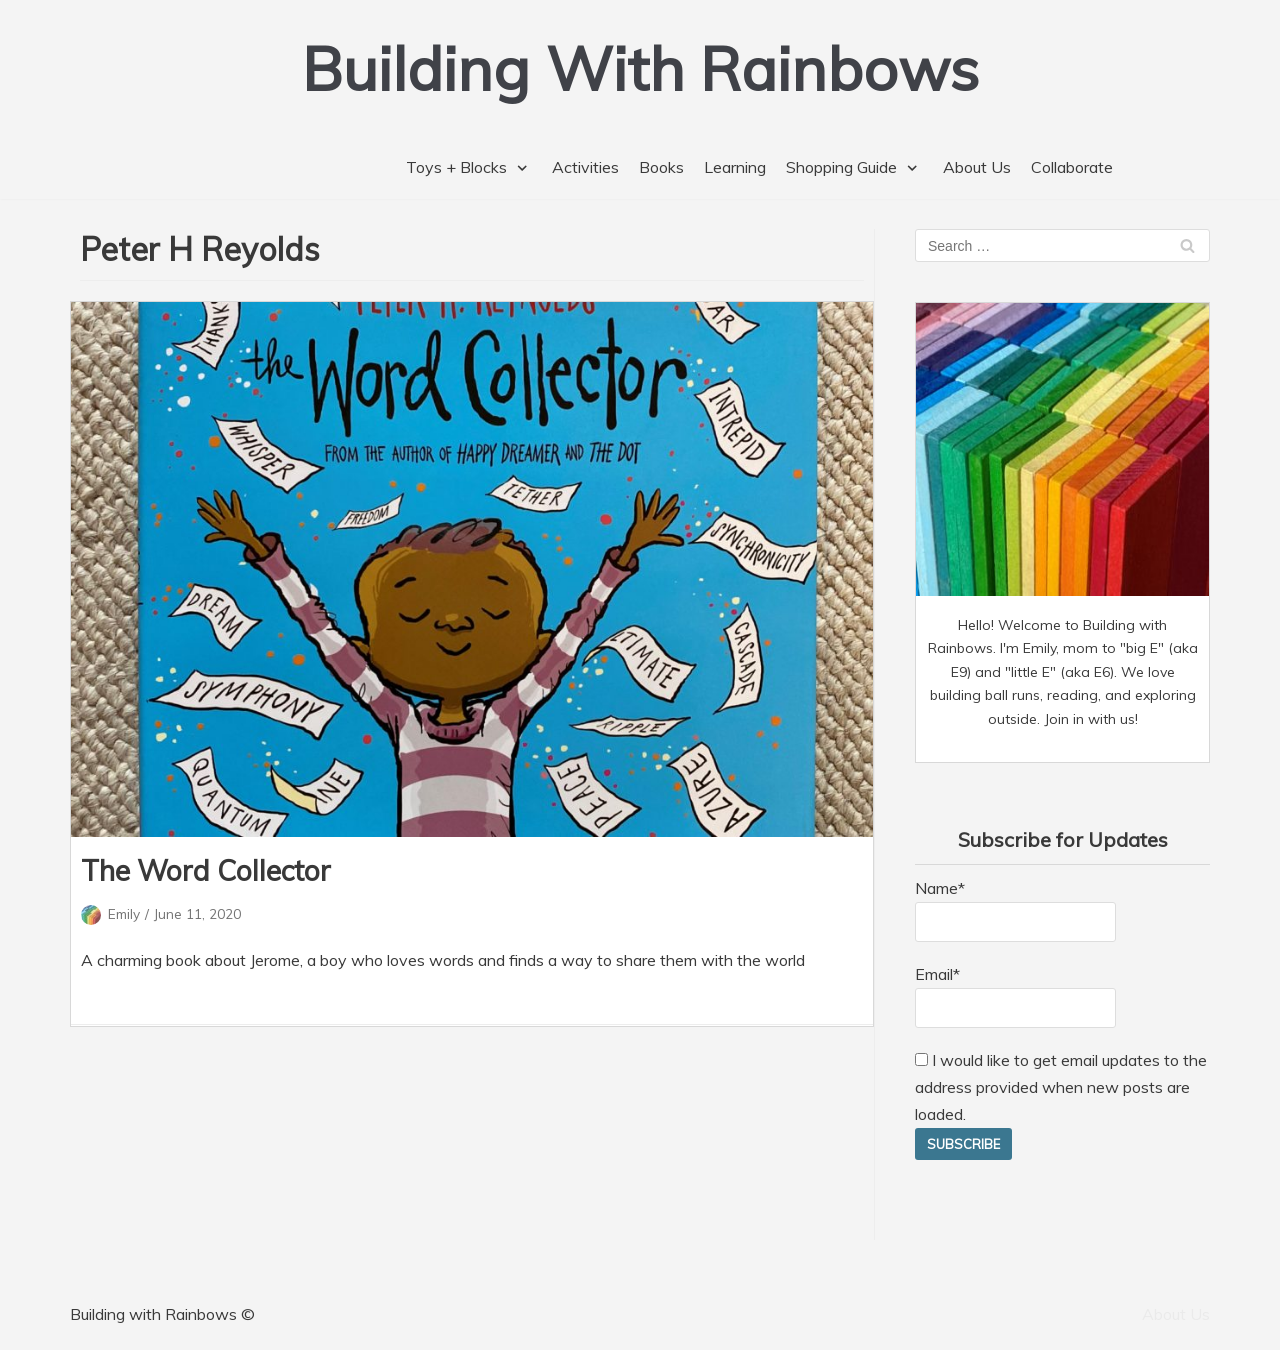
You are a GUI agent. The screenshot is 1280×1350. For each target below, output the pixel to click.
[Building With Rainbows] (640, 68)
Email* (1015, 996)
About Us (977, 167)
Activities (585, 167)
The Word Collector (206, 870)
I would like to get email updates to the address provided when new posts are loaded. (1061, 1087)
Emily (124, 913)
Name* (1015, 910)
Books (661, 167)
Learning (735, 167)
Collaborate (1072, 167)
